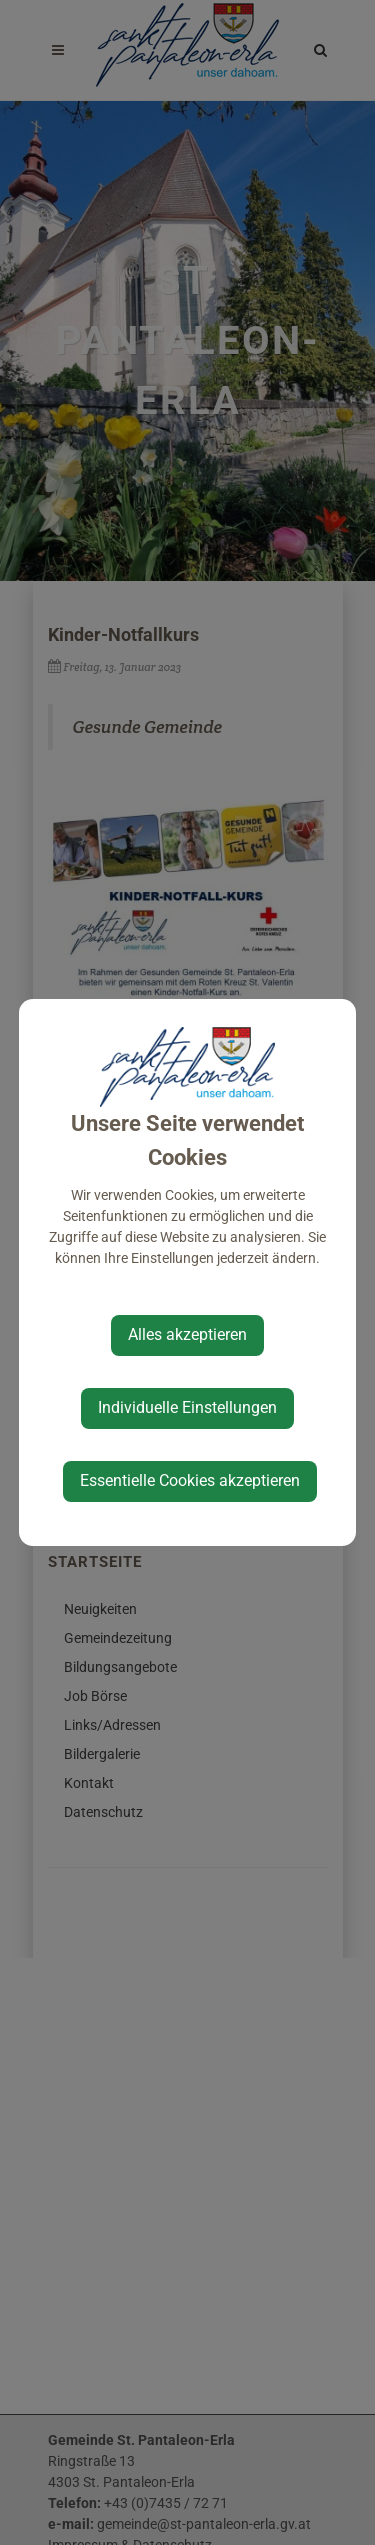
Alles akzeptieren (187, 1334)
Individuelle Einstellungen (187, 1407)
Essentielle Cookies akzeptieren (190, 1480)
